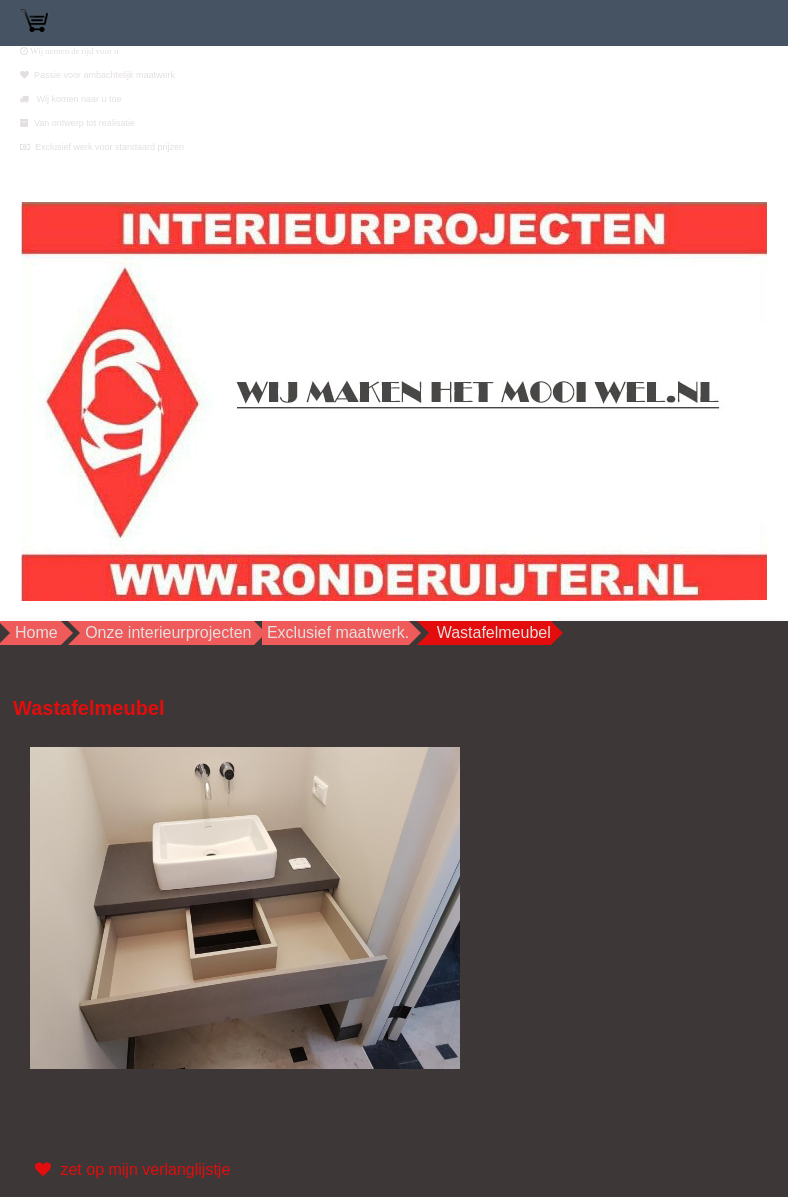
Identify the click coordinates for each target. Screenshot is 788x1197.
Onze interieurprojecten (168, 632)
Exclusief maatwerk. (338, 632)
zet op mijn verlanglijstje (130, 1170)
